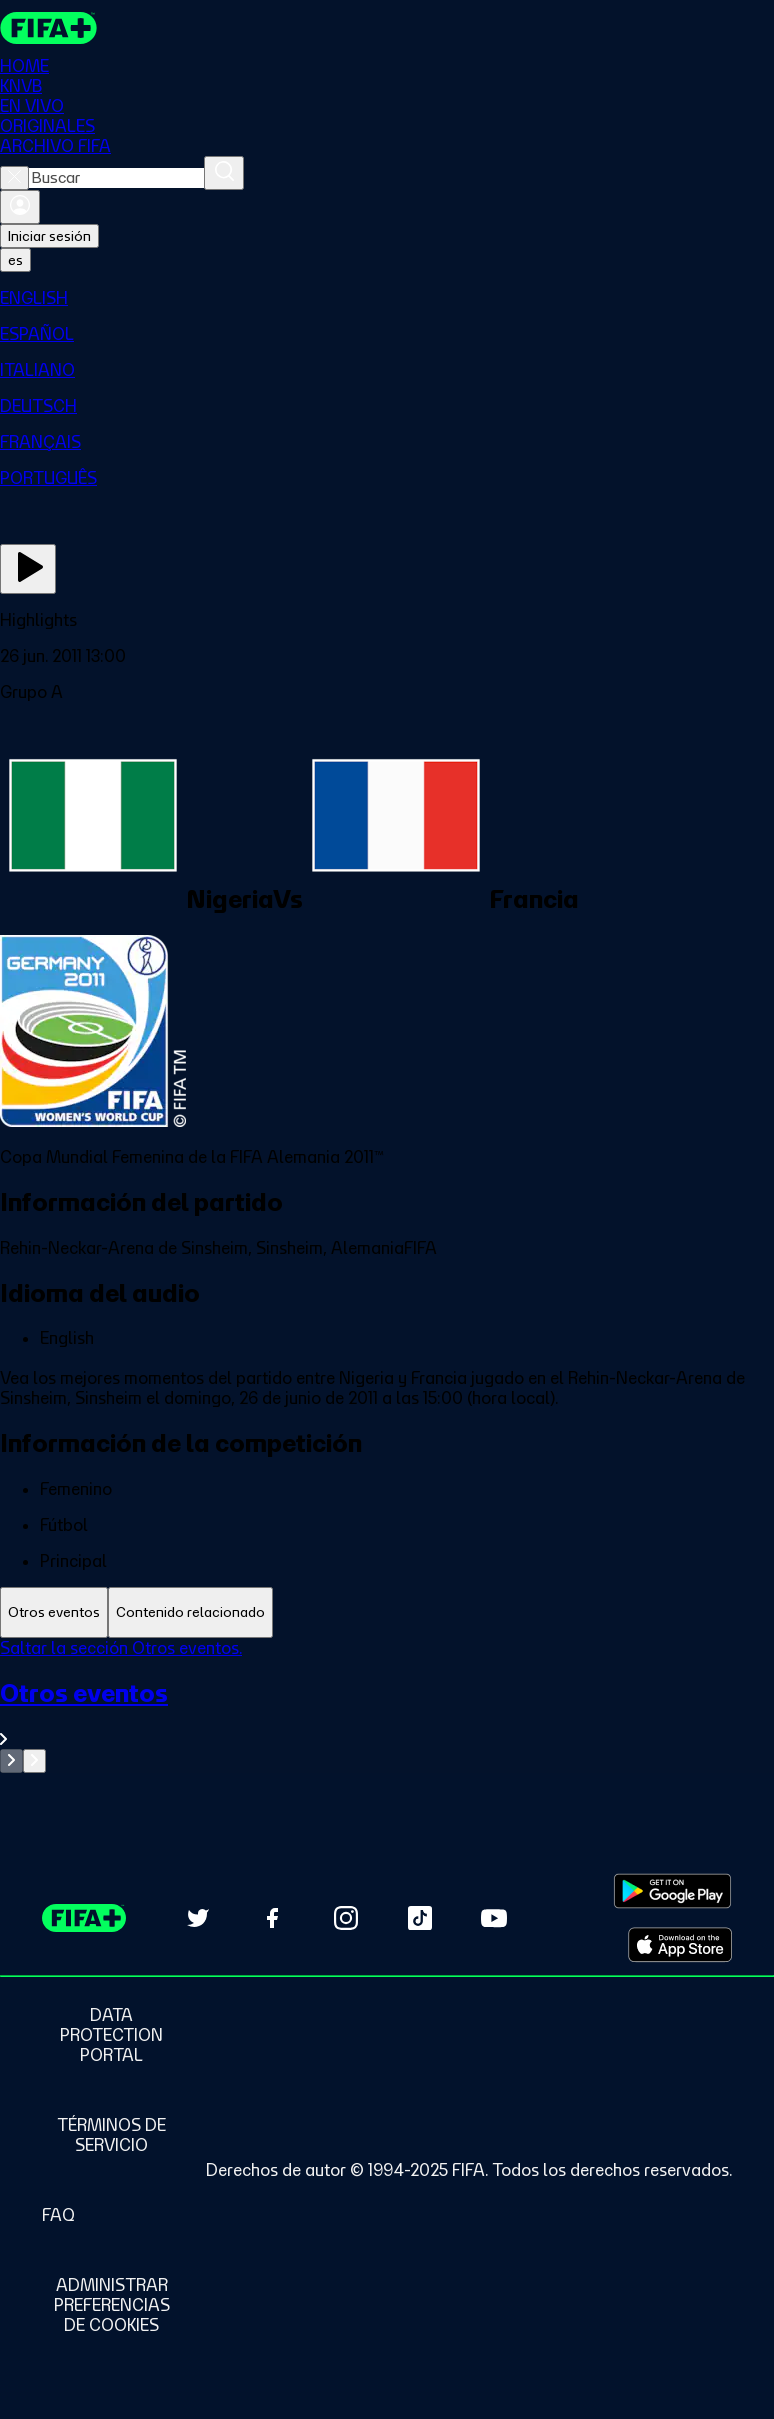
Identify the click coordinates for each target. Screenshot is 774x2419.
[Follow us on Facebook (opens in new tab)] (272, 1918)
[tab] (54, 1612)
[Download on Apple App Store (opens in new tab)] (680, 1945)
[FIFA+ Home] (48, 28)
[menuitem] (387, 298)
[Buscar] (224, 173)
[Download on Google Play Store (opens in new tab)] (672, 1891)
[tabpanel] (387, 1705)
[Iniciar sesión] (20, 207)
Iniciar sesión (49, 236)
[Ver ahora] (28, 569)
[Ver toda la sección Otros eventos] (387, 1713)
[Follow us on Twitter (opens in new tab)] (198, 1918)
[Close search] (14, 178)
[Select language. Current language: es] (15, 260)
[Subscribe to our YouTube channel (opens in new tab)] (494, 1918)
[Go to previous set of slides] (11, 1761)
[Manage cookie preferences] (111, 2305)
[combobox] (116, 178)
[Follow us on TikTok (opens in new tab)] (420, 1918)
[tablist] (387, 1612)
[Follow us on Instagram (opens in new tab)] (346, 1918)
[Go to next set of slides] (34, 1761)
